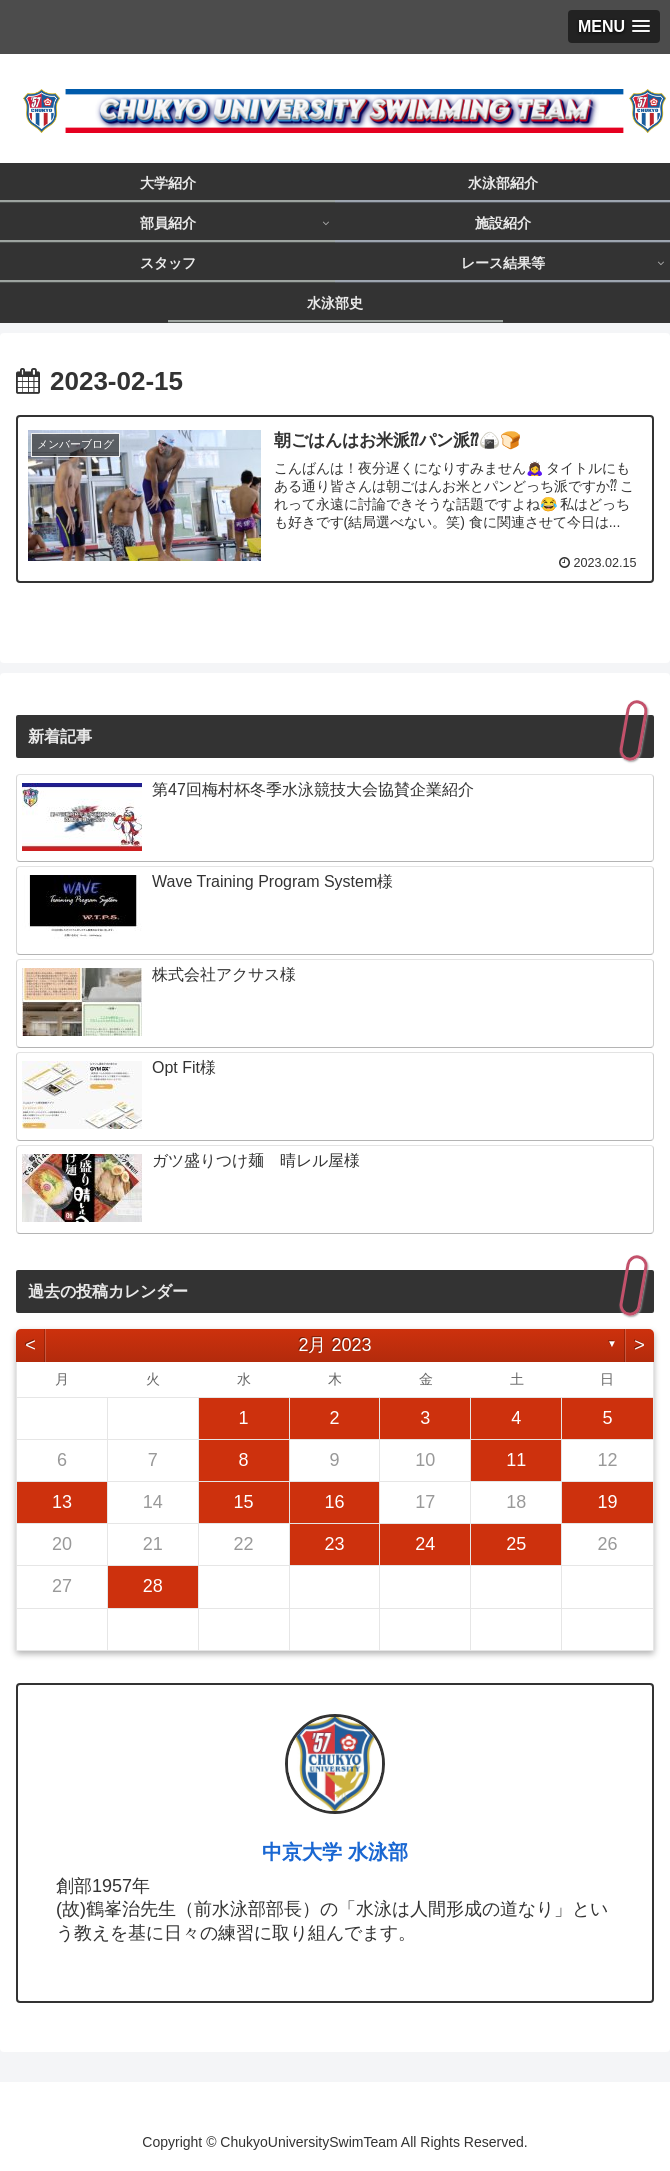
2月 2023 (334, 1345)
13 (62, 1502)
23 (334, 1544)
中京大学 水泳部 (335, 1852)
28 (153, 1586)
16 (334, 1502)
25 (516, 1544)
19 (607, 1502)
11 (516, 1460)
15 (244, 1502)
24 (425, 1544)
